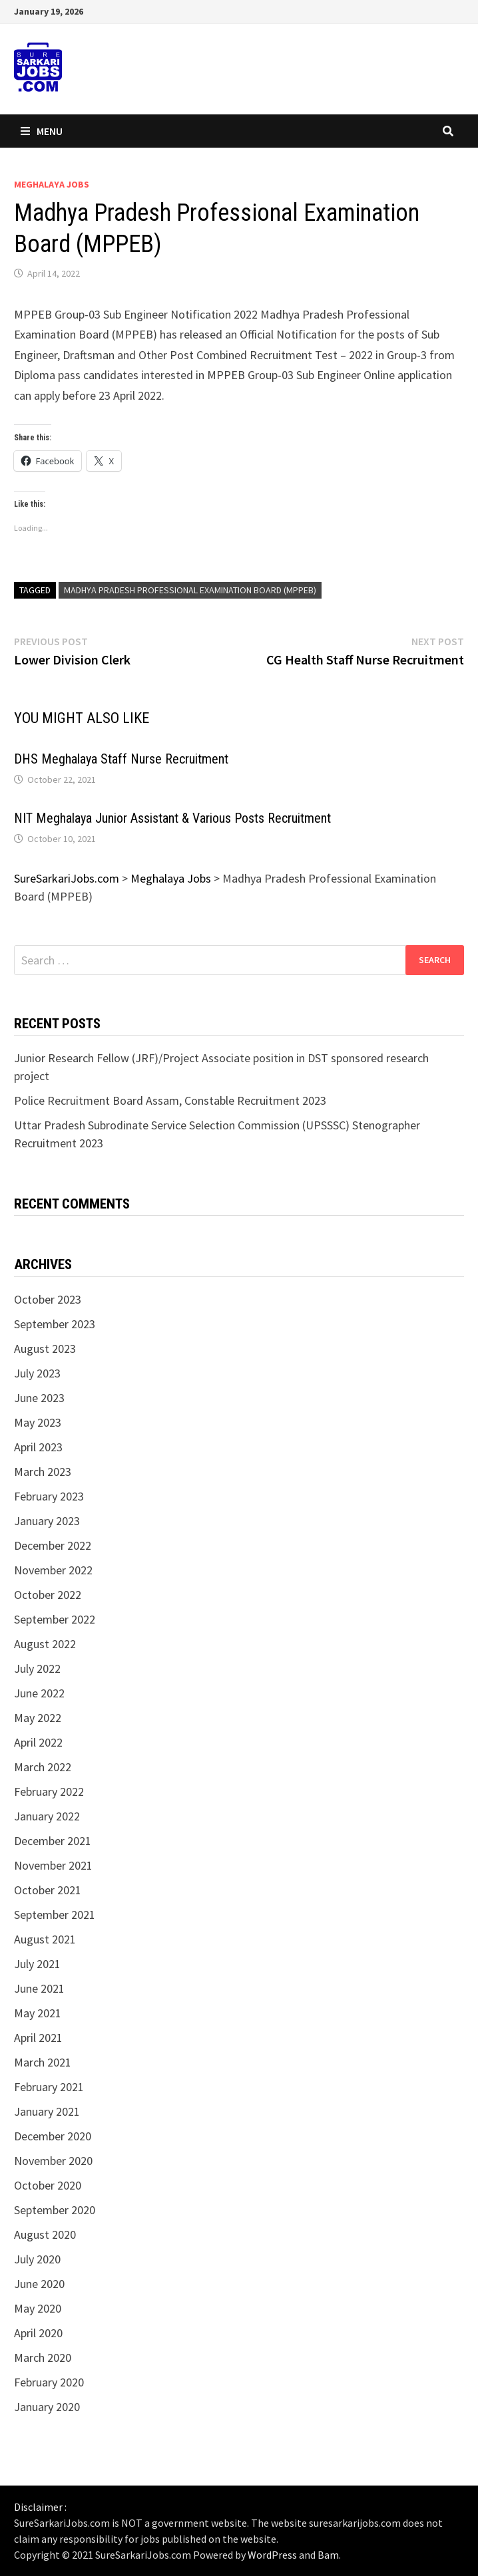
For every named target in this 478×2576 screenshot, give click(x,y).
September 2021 (54, 1914)
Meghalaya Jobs (51, 184)
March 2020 (42, 2357)
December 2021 (52, 1840)
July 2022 (37, 1668)
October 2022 (47, 1594)
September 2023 (54, 1324)
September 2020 (54, 2210)
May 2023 (37, 1422)
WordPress (272, 2554)
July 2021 (37, 1963)
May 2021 (37, 2013)
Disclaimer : (40, 2506)
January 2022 (47, 1816)
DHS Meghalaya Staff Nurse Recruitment (121, 759)
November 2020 (53, 2160)
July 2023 (37, 1373)
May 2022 (37, 1717)
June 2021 (39, 1988)
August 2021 (45, 1939)
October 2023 (47, 1299)
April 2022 (38, 1742)
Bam (328, 2554)
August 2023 (45, 1348)
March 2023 (42, 1471)
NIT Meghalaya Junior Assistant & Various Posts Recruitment (172, 818)
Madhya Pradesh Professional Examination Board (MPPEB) (190, 590)
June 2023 (39, 1397)
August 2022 (45, 1643)
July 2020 (37, 2259)
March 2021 (42, 2062)
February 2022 (49, 1791)
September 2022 (54, 1619)
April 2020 (38, 2333)
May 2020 (37, 2308)
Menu (42, 131)
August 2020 (45, 2234)
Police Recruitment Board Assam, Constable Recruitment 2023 (170, 1100)
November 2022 (53, 1570)
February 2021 (49, 2086)
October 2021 (47, 1890)
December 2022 (52, 1545)
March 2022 (42, 1767)
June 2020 (39, 2283)
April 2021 (38, 2037)
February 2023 (49, 1496)
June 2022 (39, 1693)
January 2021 (47, 2111)
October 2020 (47, 2185)
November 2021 (53, 1865)
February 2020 (49, 2382)
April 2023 (38, 1447)
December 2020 (52, 2136)
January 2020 (47, 2406)
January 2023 (47, 1520)
